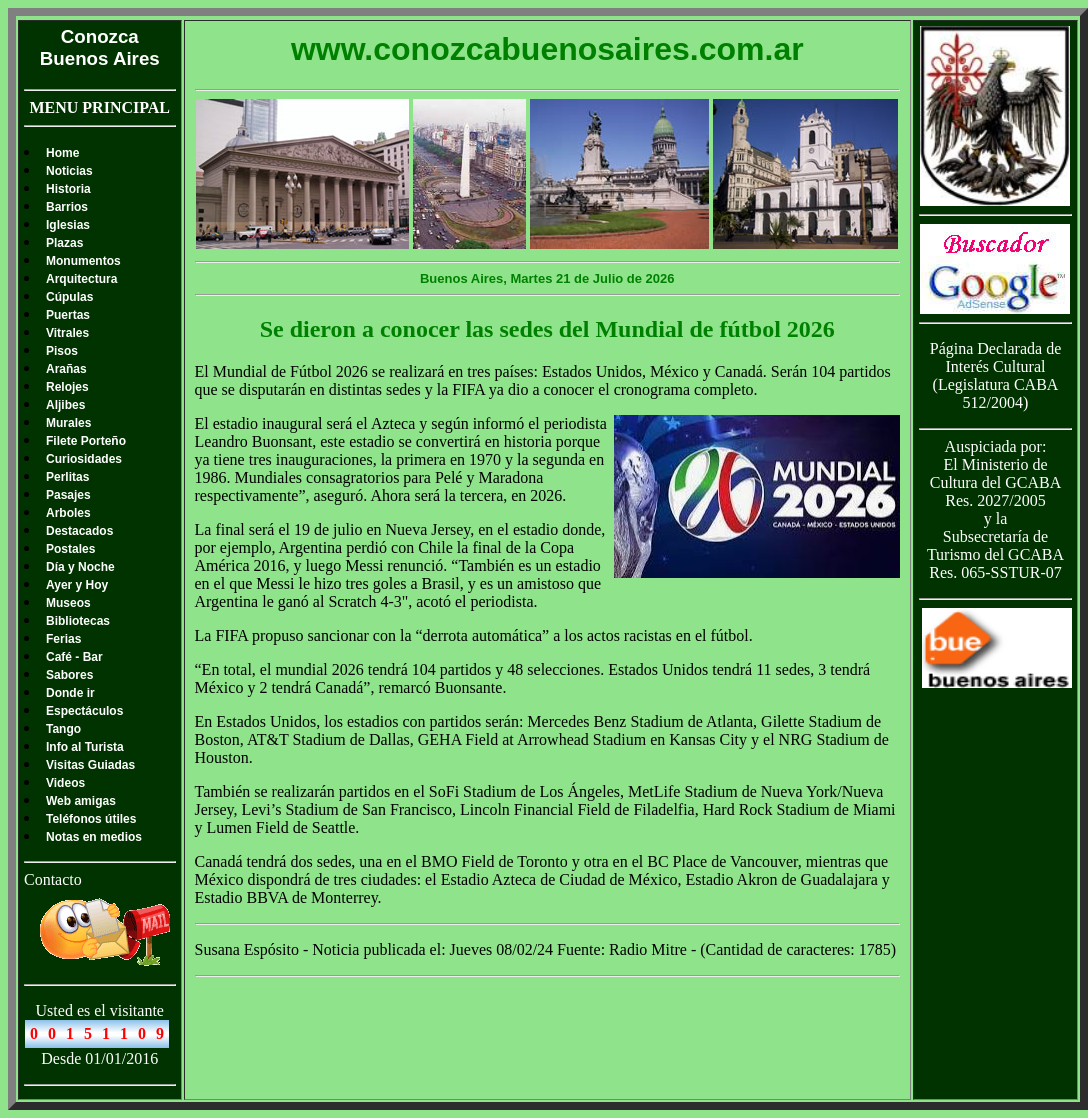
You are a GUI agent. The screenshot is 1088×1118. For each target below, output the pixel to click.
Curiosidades (84, 459)
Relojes (67, 387)
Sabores (69, 675)
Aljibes (65, 405)
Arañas (66, 369)
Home (62, 153)
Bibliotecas (78, 621)
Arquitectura (81, 279)
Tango (63, 729)
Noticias (69, 171)
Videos (65, 783)
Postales (70, 549)
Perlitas (67, 477)
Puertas (68, 315)
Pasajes (68, 495)
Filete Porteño (86, 441)
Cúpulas (69, 297)
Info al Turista (85, 747)
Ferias (63, 639)
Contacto (53, 879)
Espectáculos (84, 711)
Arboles (68, 513)
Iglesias (68, 225)
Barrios (67, 207)
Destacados (79, 531)
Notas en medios (94, 837)
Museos (68, 603)
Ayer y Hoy (77, 585)
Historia (68, 189)
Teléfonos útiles (91, 819)
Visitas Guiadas (90, 765)
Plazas (64, 243)
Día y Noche (80, 567)
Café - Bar (74, 657)
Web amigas (81, 801)
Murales (68, 423)
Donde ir (70, 693)
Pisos (62, 351)
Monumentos (83, 261)
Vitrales (67, 333)
